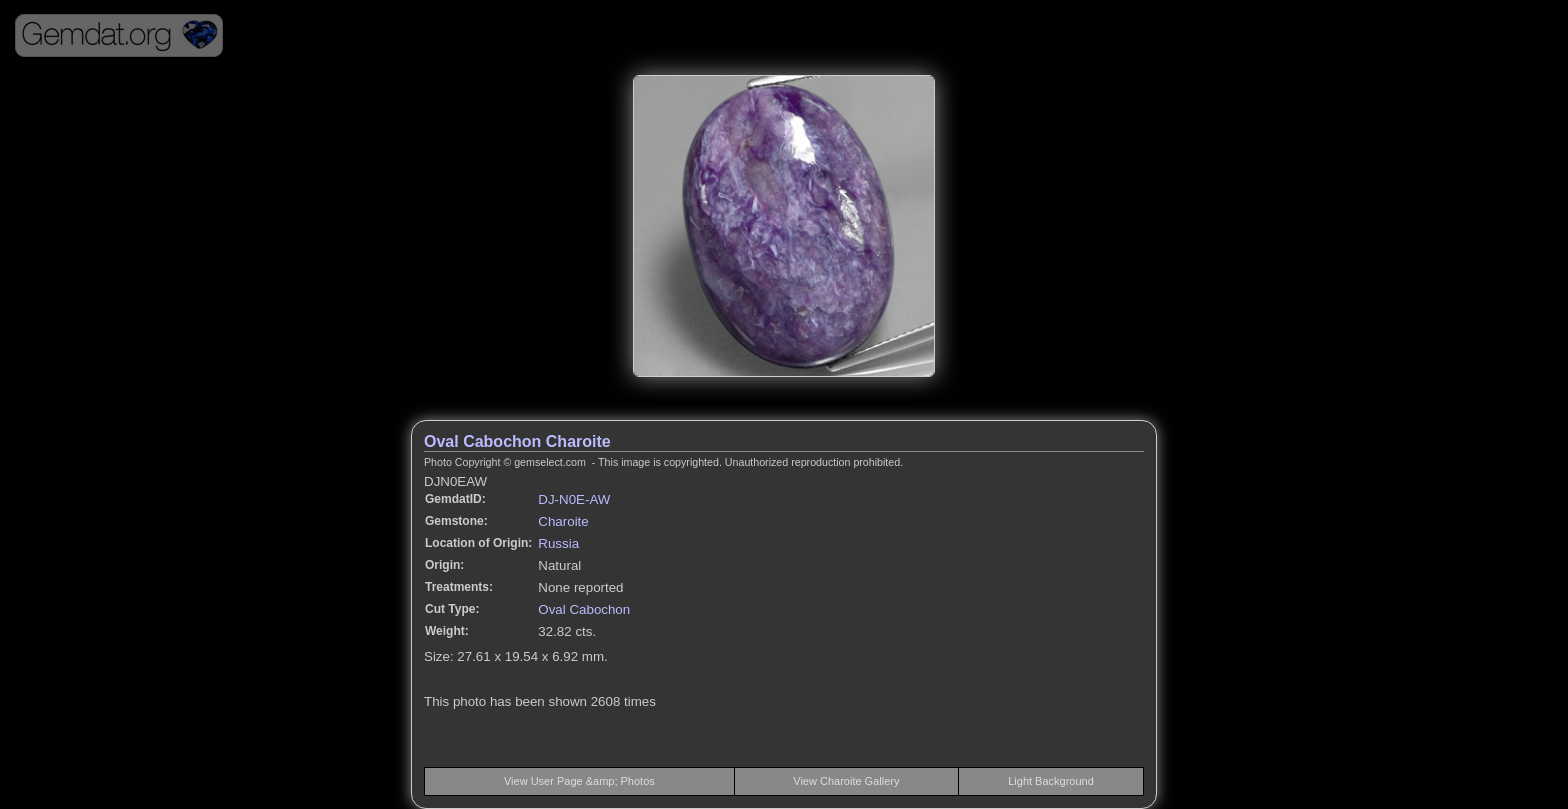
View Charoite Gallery (846, 781)
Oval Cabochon (584, 609)
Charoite (563, 521)
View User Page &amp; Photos (579, 781)
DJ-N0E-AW (574, 499)
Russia (558, 543)
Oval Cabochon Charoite (517, 441)
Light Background (1051, 781)
